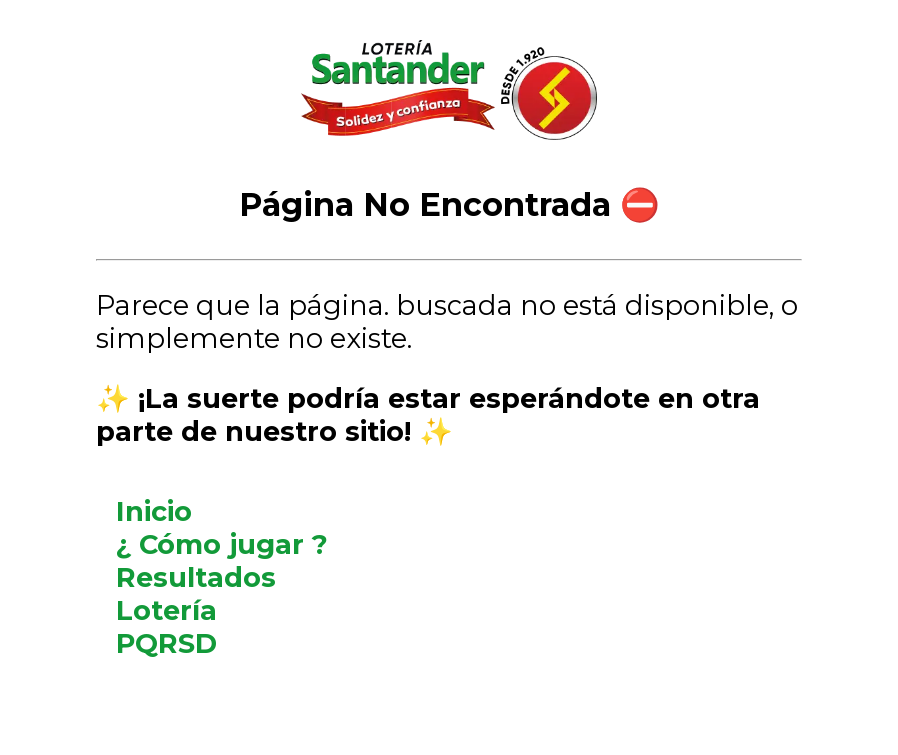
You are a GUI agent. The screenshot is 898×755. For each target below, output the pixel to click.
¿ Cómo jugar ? (222, 544)
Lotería (166, 610)
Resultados (196, 577)
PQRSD (166, 643)
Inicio (154, 511)
